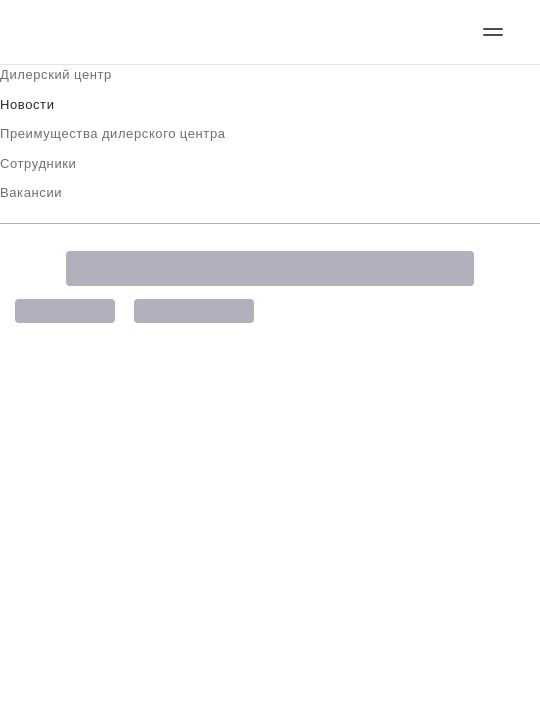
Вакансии (31, 192)
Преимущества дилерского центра (113, 133)
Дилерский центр (56, 74)
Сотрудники (38, 163)
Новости (27, 104)
